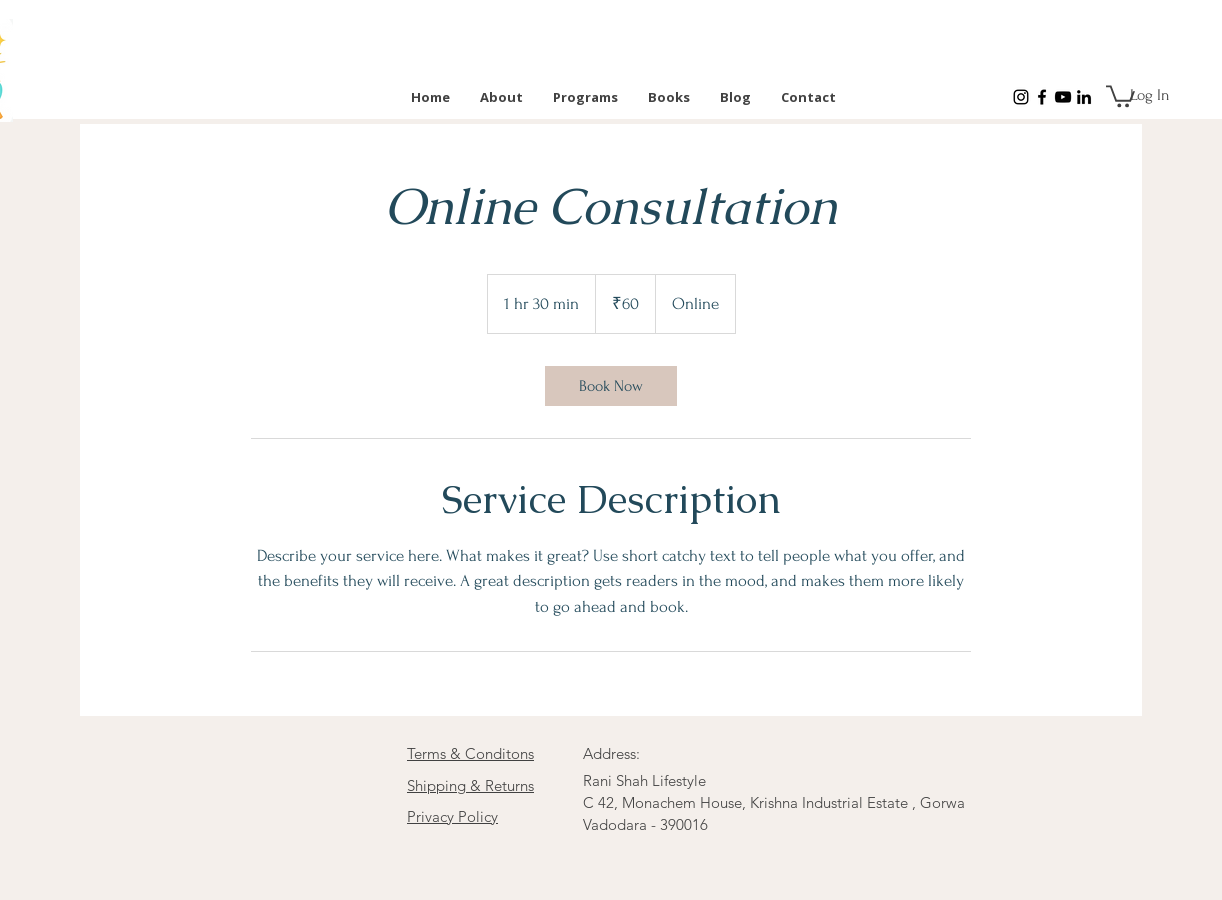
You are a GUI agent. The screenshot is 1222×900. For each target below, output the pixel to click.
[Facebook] (1042, 97)
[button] (1120, 95)
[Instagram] (1021, 97)
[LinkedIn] (1084, 97)
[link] (611, 386)
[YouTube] (1063, 97)
